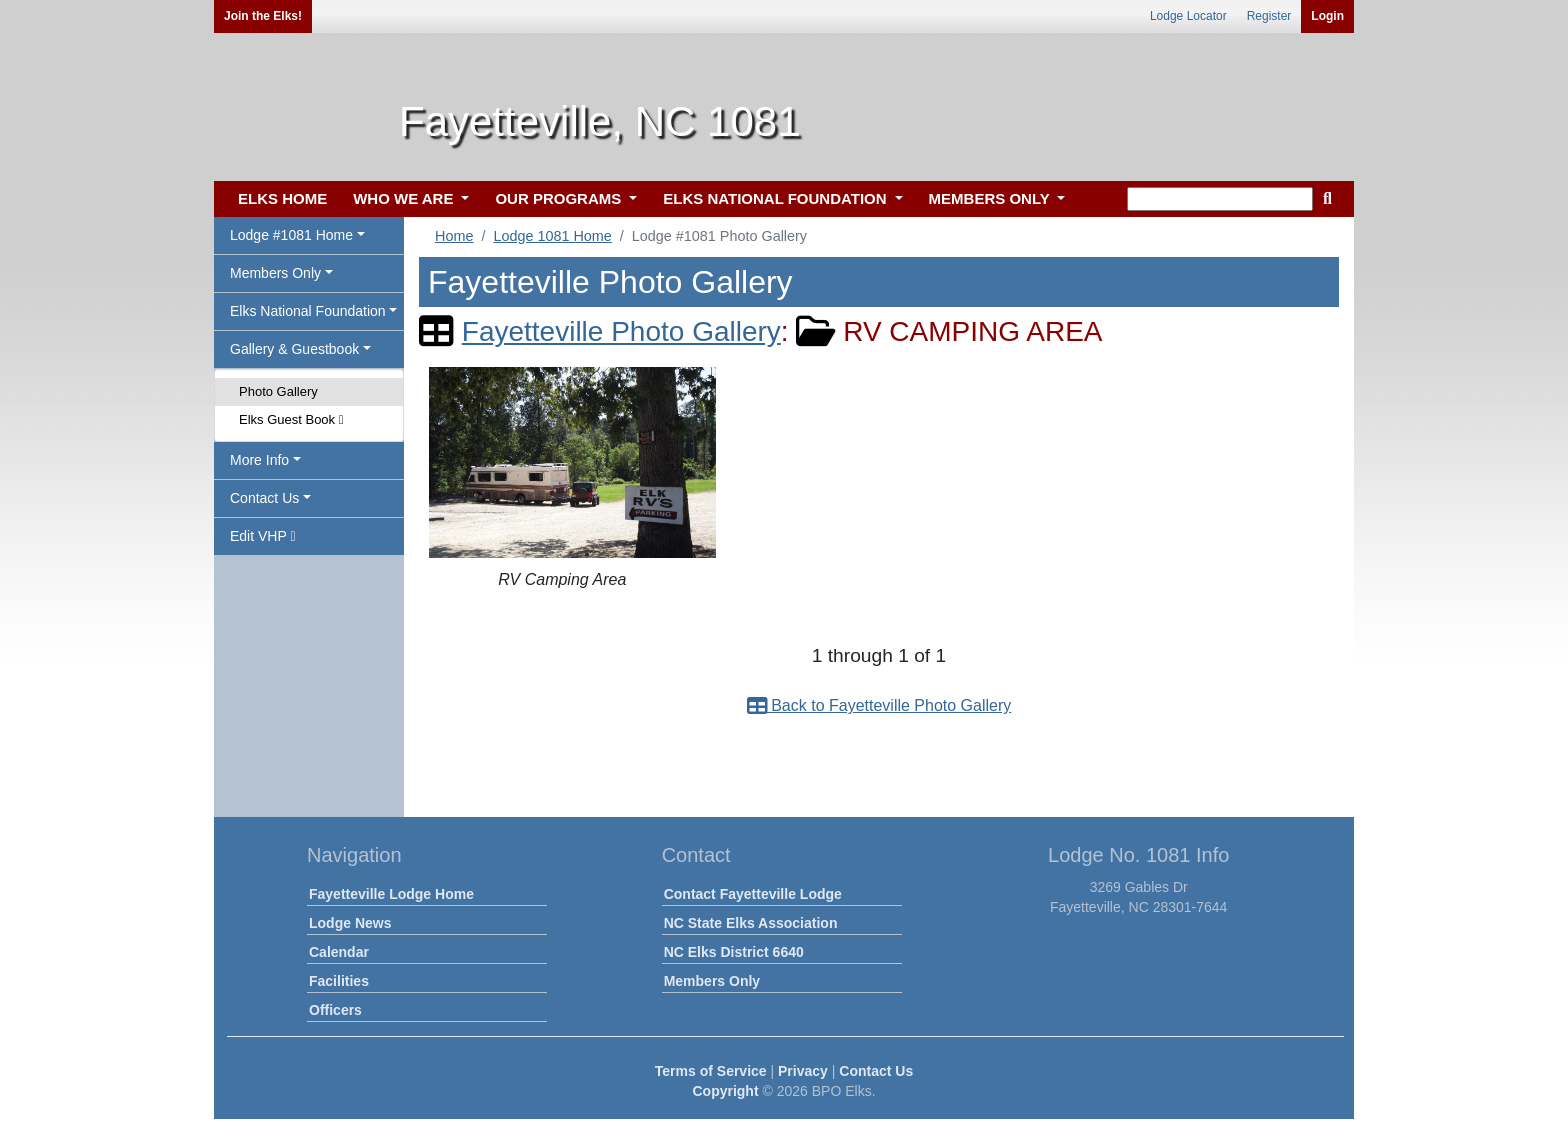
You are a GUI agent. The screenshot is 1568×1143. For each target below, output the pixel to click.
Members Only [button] (275, 273)
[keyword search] (1220, 199)
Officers (335, 1010)
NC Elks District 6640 (734, 952)
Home (454, 236)
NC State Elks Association (751, 923)
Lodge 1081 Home (552, 236)
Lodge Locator (1188, 16)
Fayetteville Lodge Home (391, 894)
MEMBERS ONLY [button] (991, 198)
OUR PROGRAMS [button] (560, 198)
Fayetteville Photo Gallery (621, 331)
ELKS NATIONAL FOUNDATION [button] (777, 198)
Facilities (339, 981)
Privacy (803, 1071)
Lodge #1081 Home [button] (291, 235)
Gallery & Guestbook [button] (294, 349)
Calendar (339, 952)
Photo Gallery (278, 391)
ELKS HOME (282, 198)
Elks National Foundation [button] (308, 311)
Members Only (712, 981)
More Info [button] (259, 460)
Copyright (725, 1091)
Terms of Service (711, 1071)
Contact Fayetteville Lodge (753, 894)
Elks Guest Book (291, 419)
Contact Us (876, 1071)
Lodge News (350, 923)
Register (1269, 16)
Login (1327, 16)
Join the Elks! (263, 16)
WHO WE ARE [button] (405, 198)
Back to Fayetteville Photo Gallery (879, 705)
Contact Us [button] (264, 498)
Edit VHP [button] (263, 536)
